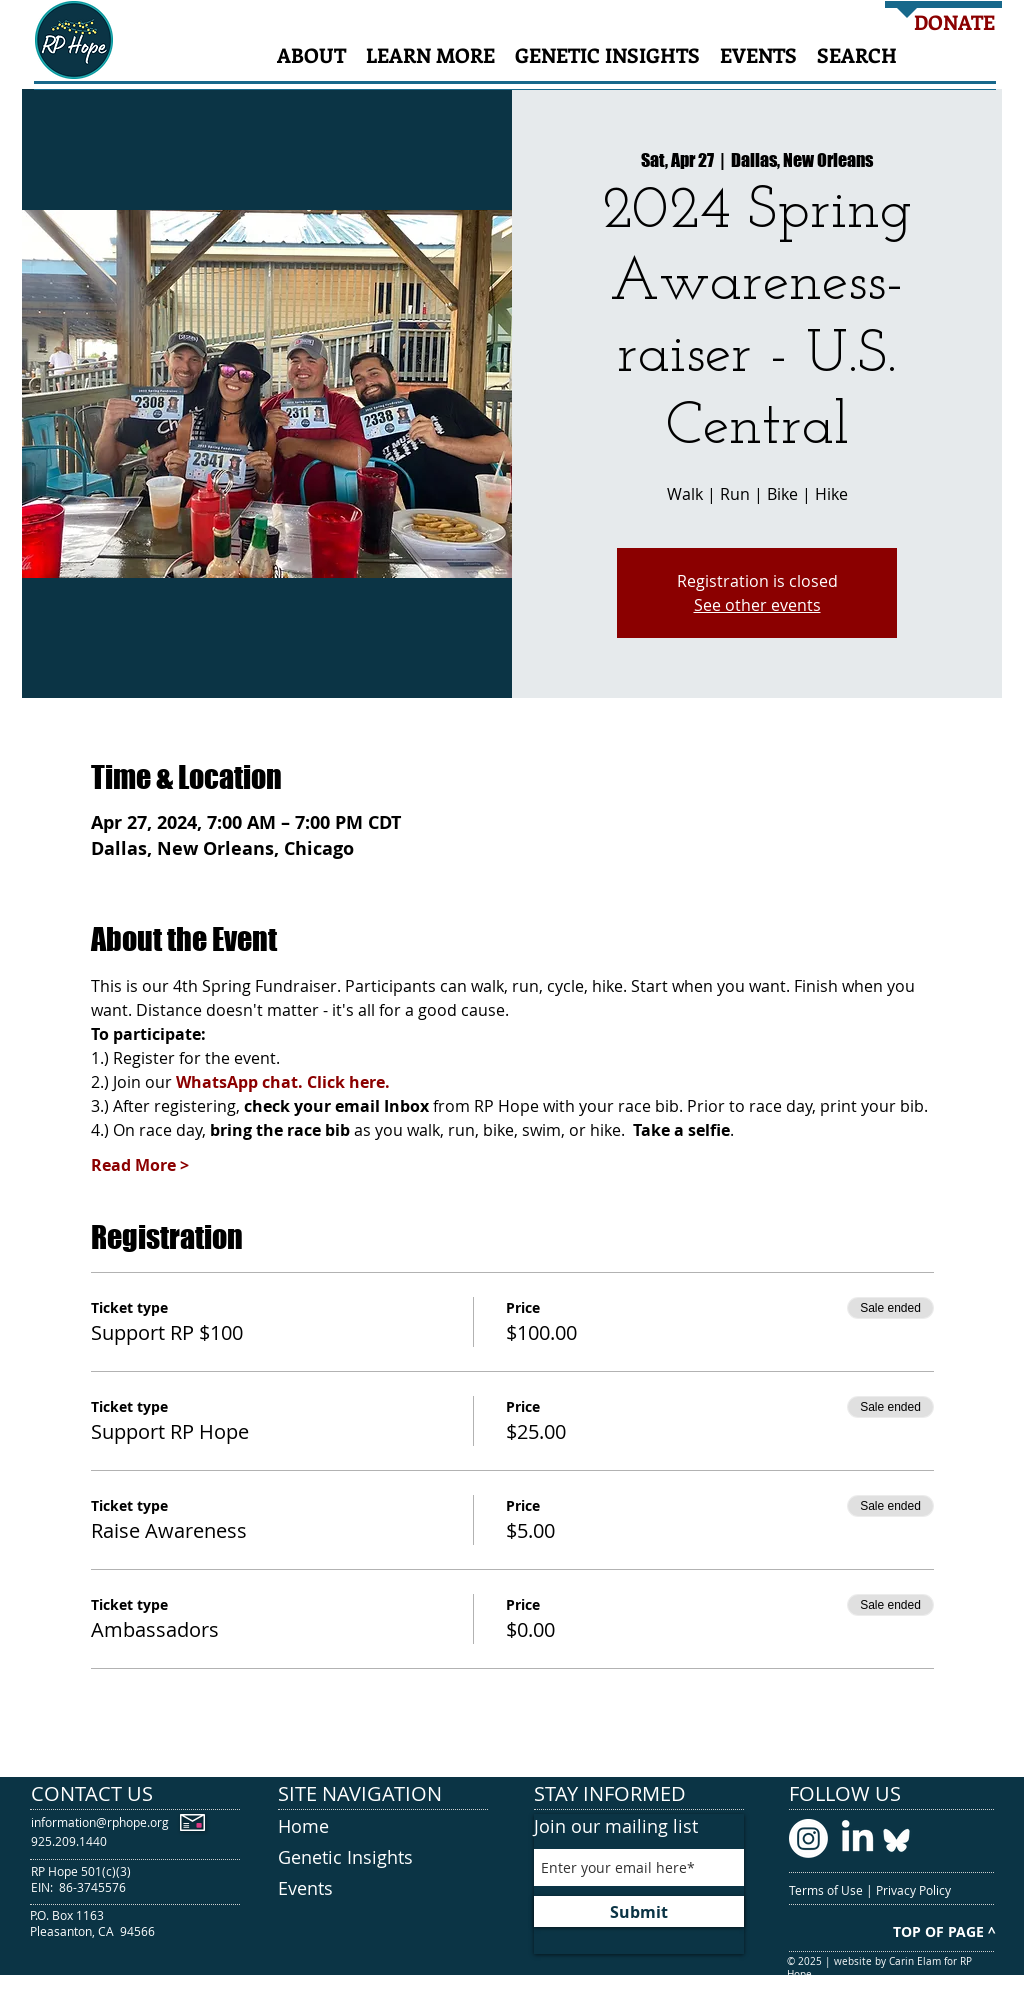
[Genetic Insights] (383, 1858)
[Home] (383, 1826)
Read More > (140, 1165)
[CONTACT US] (136, 1793)
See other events (757, 605)
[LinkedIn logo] (857, 1838)
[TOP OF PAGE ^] (944, 1931)
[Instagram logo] (808, 1838)
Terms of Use (827, 1890)
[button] (311, 54)
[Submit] (639, 1911)
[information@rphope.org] (100, 1822)
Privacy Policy (915, 1890)
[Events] (383, 1889)
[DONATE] (954, 21)
